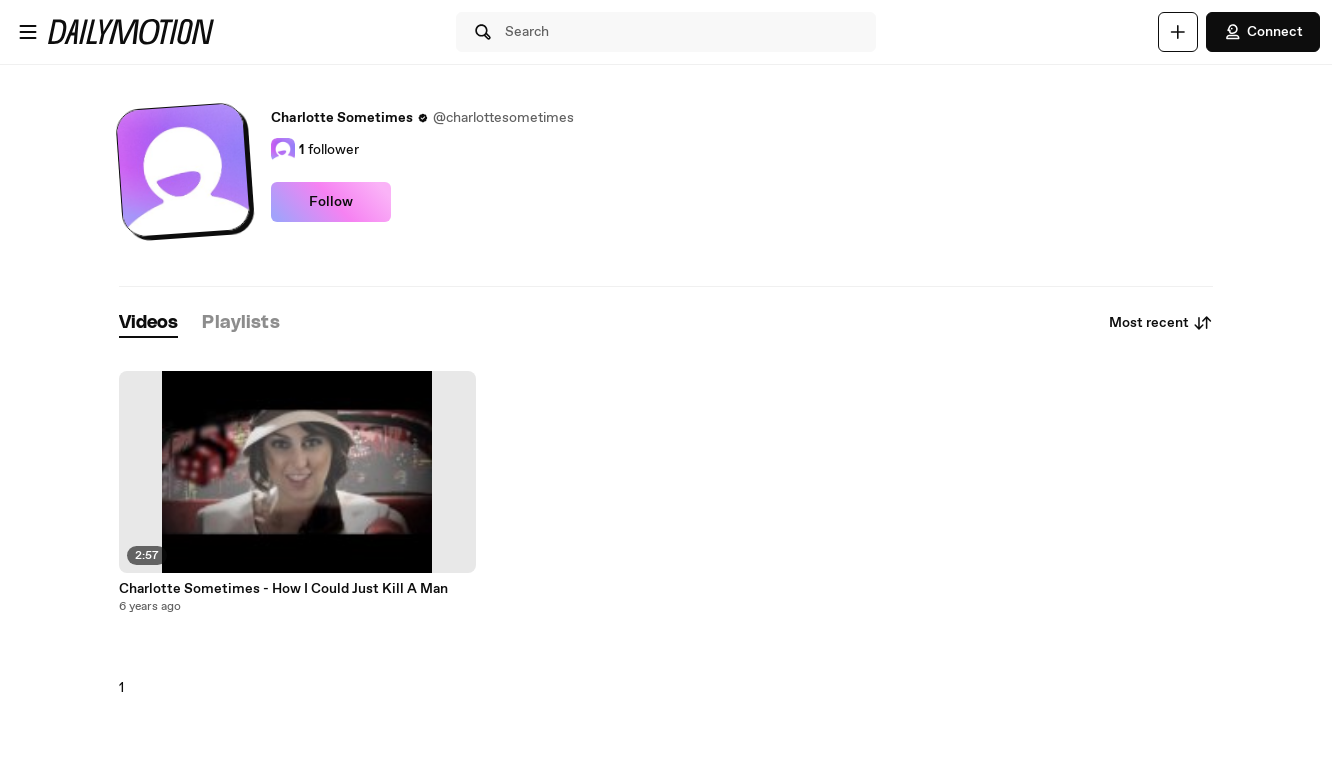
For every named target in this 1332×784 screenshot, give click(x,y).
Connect (1263, 32)
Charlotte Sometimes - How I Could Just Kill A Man (283, 589)
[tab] (149, 323)
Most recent (1161, 323)
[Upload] (1178, 32)
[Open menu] (28, 32)
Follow (331, 202)
